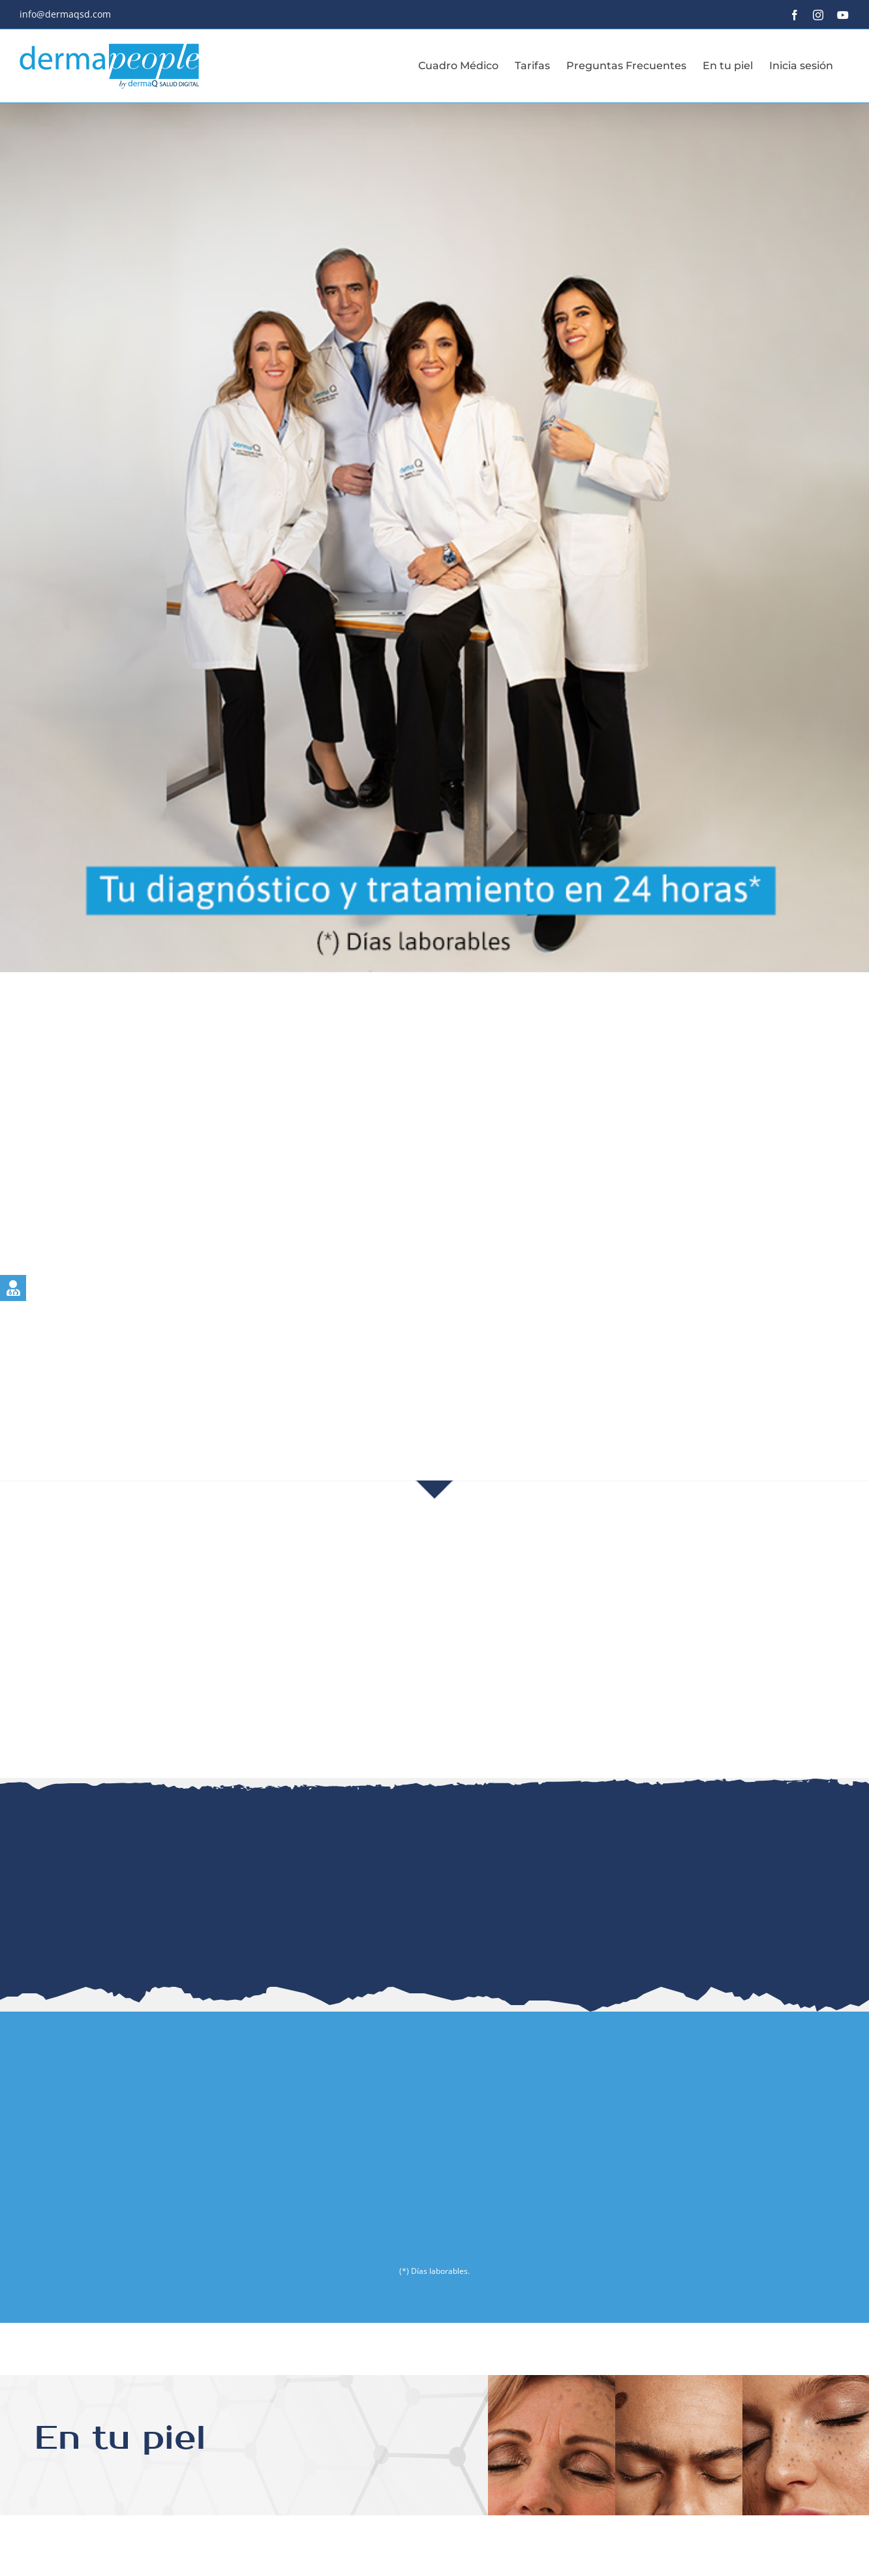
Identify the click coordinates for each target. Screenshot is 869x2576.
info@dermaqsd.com (65, 14)
